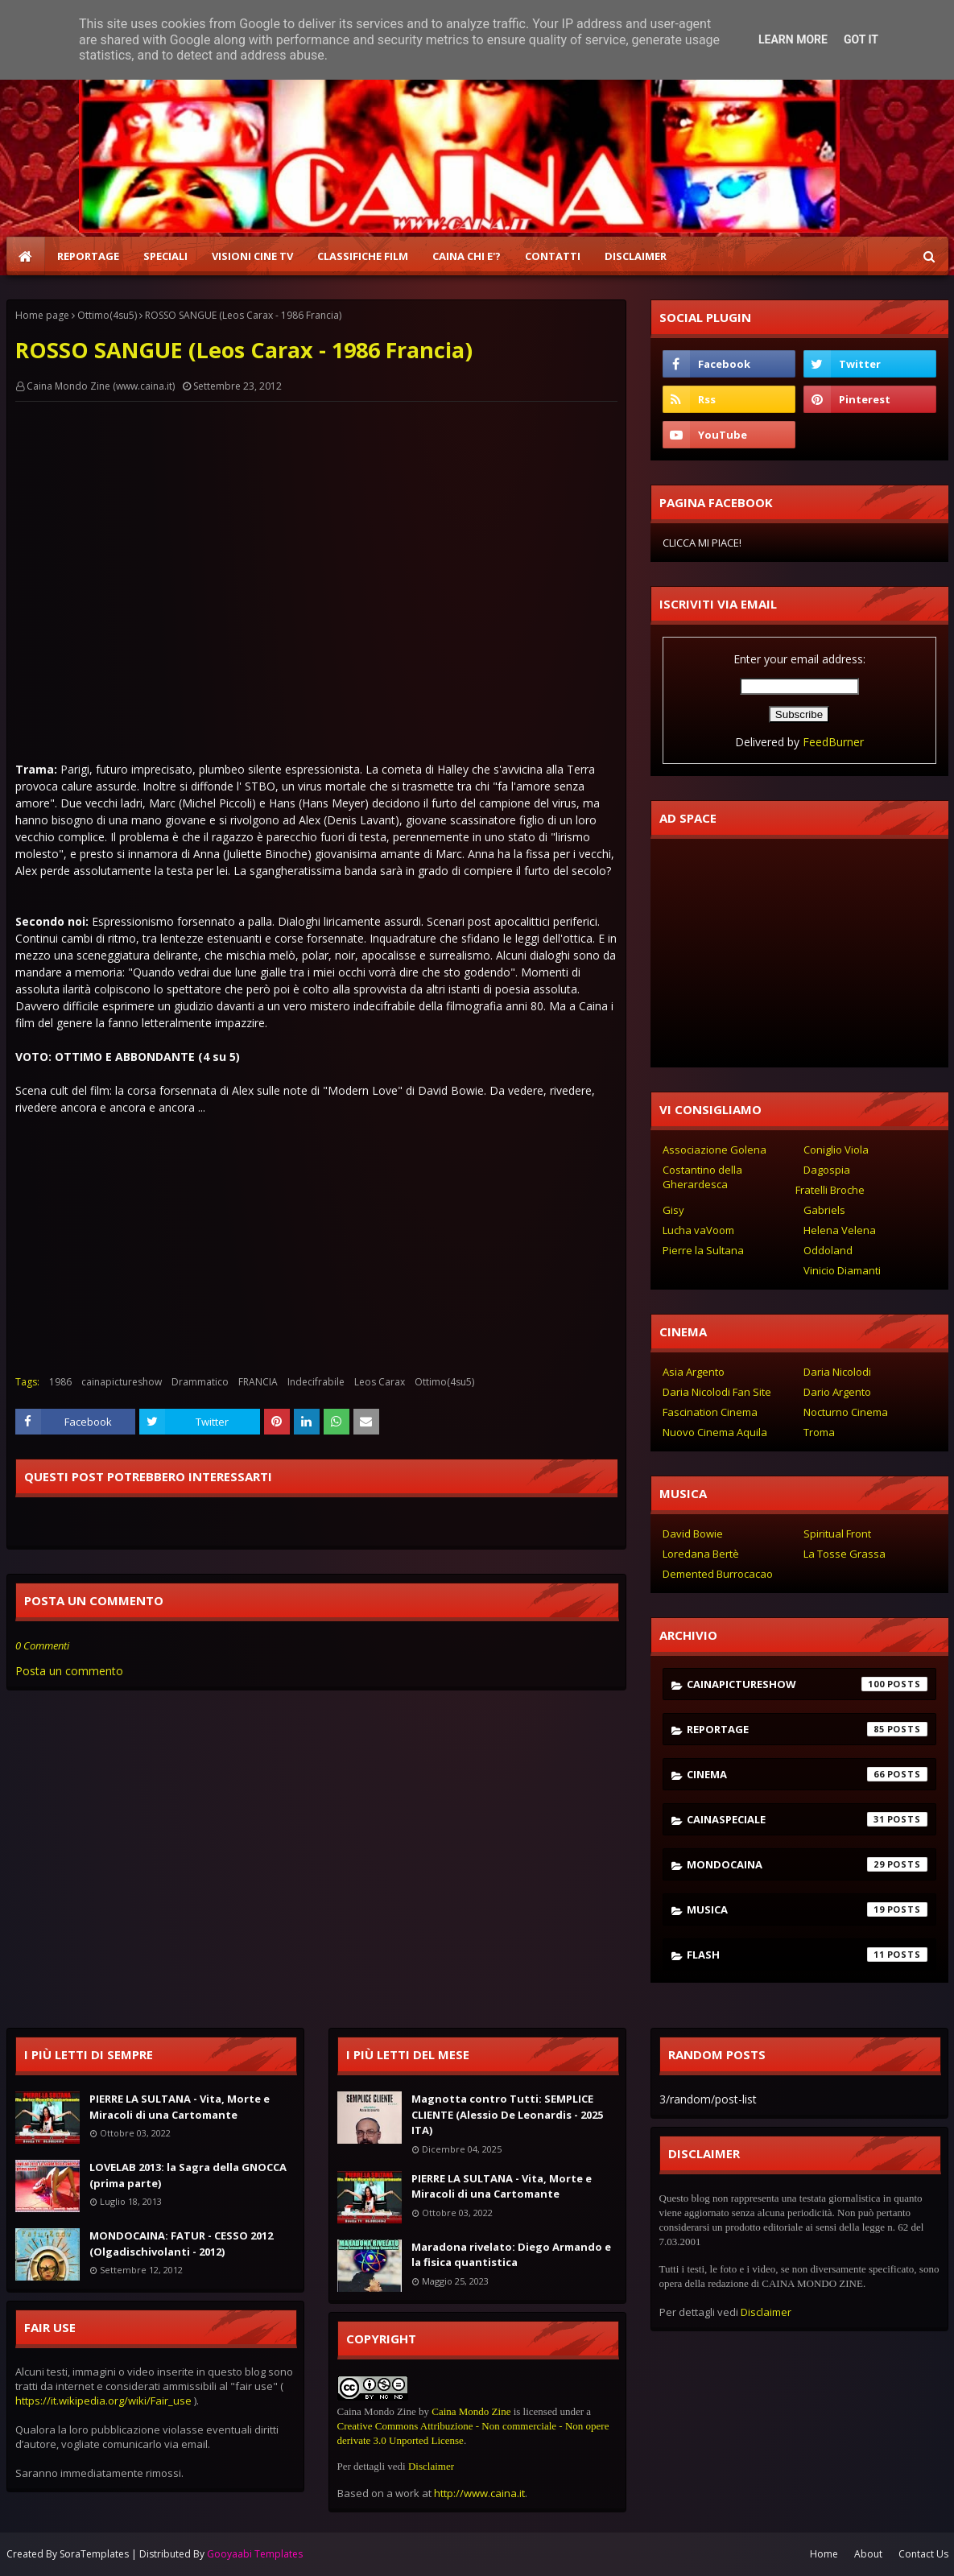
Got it (861, 39)
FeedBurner (833, 741)
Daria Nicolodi (837, 1371)
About (868, 2554)
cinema (807, 1774)
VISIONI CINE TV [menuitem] (252, 256)
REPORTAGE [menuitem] (88, 256)
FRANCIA (258, 1382)
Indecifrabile (316, 1382)
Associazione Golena (714, 1149)
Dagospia (826, 1169)
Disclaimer (431, 2466)
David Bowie (693, 1533)
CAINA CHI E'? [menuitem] (466, 256)
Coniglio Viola (836, 1149)
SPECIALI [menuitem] (165, 256)
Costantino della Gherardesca (702, 1176)
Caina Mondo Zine (471, 2411)
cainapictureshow (121, 1382)
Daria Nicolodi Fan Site (717, 1392)
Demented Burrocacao (718, 1574)
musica (807, 1909)
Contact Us (923, 2554)
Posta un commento (69, 1670)
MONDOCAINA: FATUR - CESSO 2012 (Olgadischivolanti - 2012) (181, 2243)
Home (824, 2554)
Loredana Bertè (701, 1553)
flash (807, 1954)
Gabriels (824, 1210)
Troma (819, 1432)
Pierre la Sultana (703, 1250)
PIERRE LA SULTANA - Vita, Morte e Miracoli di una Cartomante (179, 2106)
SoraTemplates (94, 2554)
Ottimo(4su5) (107, 315)
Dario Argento (837, 1392)
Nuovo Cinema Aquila (715, 1432)
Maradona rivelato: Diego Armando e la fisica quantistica (511, 2255)
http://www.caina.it (479, 2493)
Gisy (673, 1210)
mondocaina (807, 1864)
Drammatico (200, 1382)
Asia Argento (694, 1371)
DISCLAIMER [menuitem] (636, 256)
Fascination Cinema (710, 1412)
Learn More (793, 39)
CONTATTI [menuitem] (552, 256)
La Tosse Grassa (844, 1553)
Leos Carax (379, 1382)
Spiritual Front (837, 1533)
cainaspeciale (807, 1819)
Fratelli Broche (830, 1190)
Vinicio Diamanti (842, 1270)
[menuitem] (25, 256)
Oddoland (828, 1250)
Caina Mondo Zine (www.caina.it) (101, 386)
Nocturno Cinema (845, 1412)
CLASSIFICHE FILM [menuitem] (362, 256)
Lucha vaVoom (698, 1230)
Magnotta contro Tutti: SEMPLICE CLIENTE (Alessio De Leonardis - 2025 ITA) (507, 2114)
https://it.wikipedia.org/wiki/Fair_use (103, 2400)
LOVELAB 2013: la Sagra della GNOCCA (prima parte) (188, 2175)
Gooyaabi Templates (255, 2554)
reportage (807, 1729)
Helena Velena (839, 1230)
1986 (60, 1382)
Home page (42, 315)
